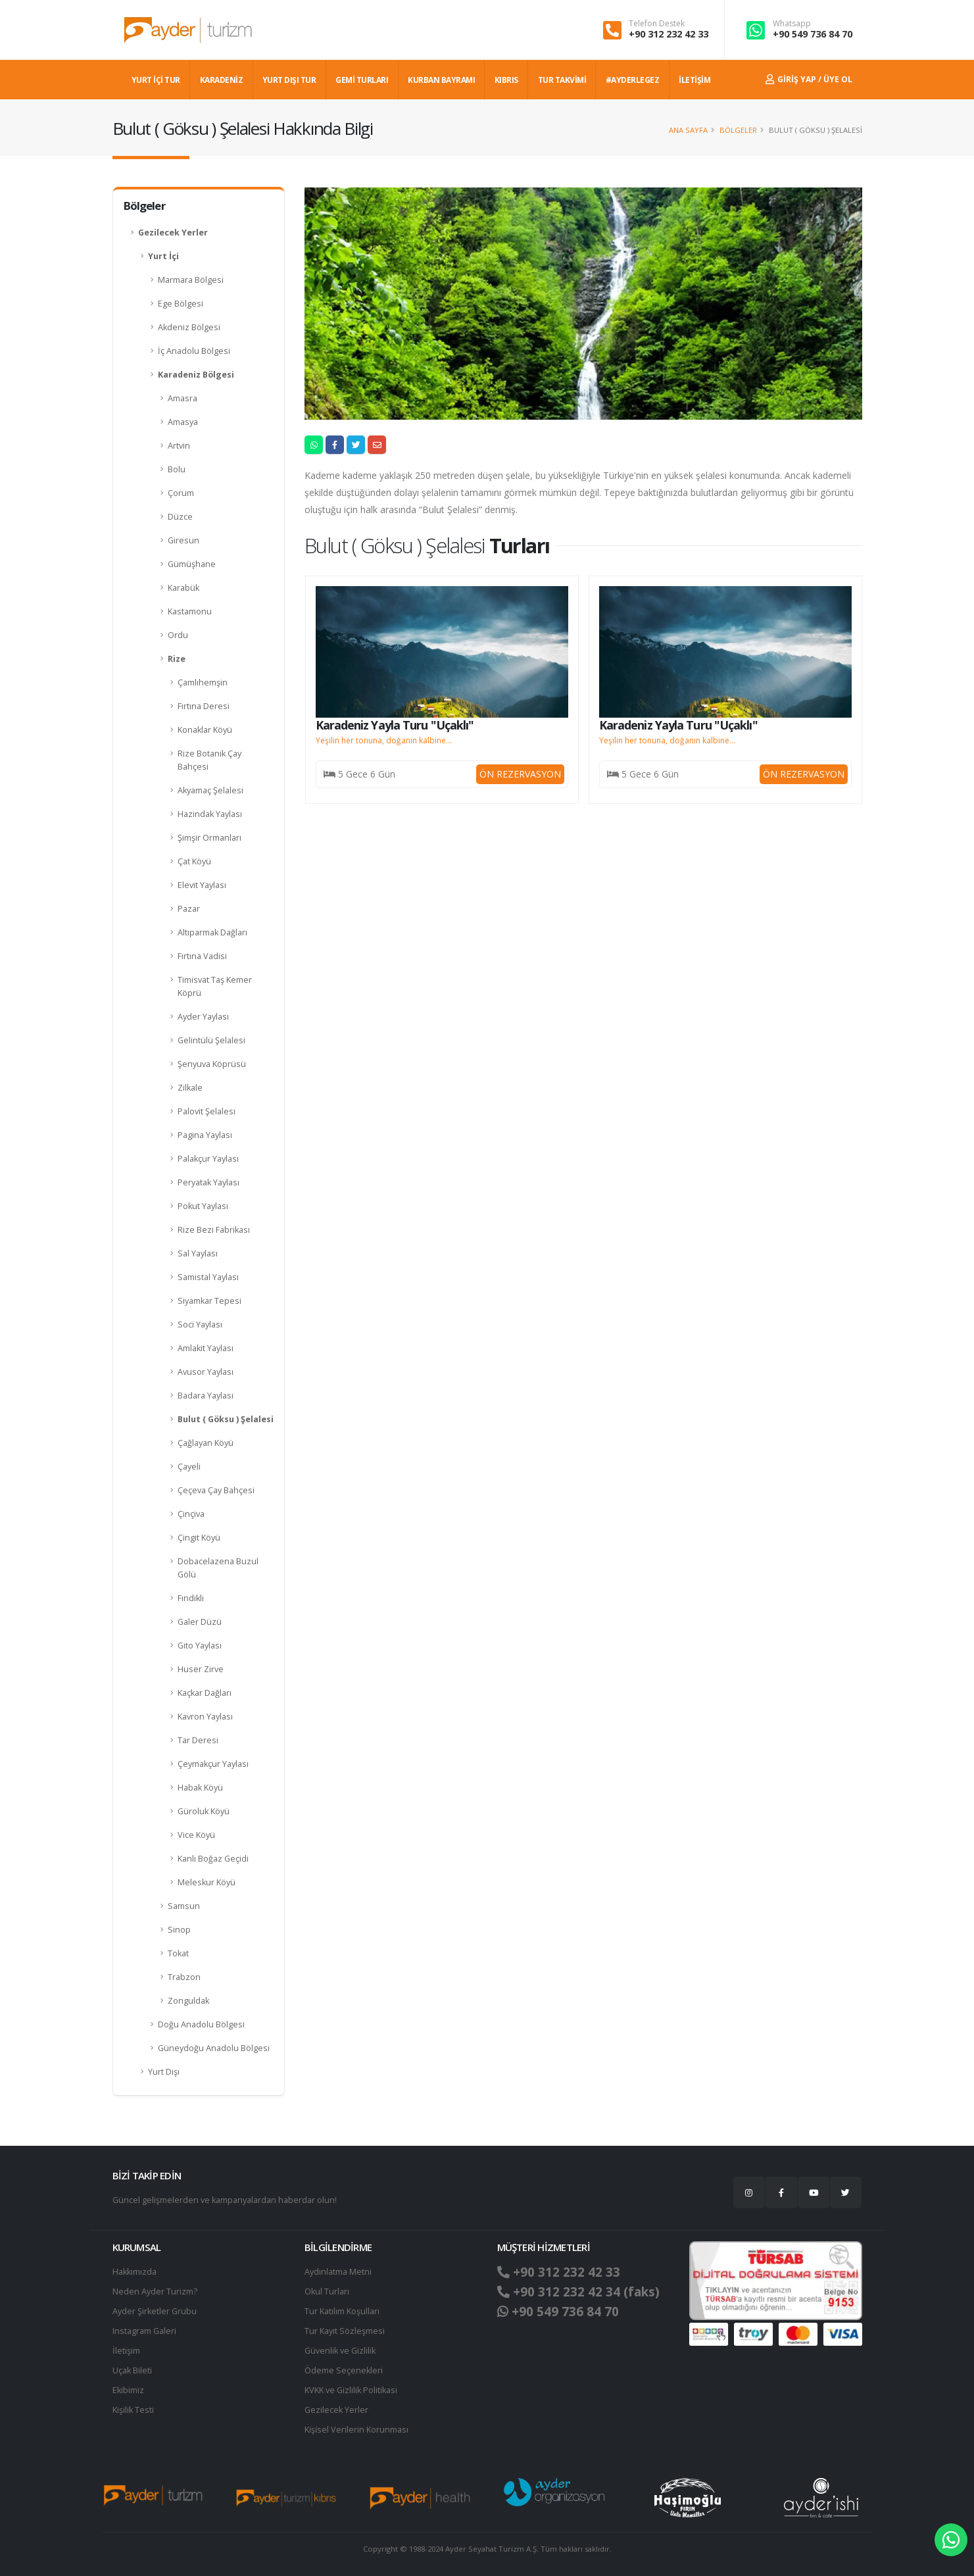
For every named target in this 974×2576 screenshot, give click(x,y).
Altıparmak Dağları (212, 932)
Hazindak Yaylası (210, 814)
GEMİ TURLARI (361, 80)
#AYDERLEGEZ (633, 80)
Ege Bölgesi (180, 303)
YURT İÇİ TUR (156, 80)
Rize (176, 658)
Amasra (182, 398)
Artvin (179, 445)
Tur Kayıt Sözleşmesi (344, 2331)
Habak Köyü (200, 1787)
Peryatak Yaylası (208, 1182)
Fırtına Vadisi (202, 956)
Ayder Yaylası (203, 1016)
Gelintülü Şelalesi (211, 1040)
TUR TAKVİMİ (562, 80)
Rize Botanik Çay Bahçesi (209, 760)
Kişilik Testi (133, 2409)
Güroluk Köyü (204, 1811)
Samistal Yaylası (208, 1277)
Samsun (184, 1906)
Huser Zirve (201, 1669)
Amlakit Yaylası (205, 1348)
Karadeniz (221, 80)
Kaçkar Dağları (204, 1692)
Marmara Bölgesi (191, 279)
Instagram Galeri (144, 2331)
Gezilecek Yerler (173, 232)
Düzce (180, 516)
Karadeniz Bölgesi (196, 374)
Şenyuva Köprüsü (212, 1064)
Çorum (181, 493)
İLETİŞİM (694, 80)
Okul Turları (326, 2291)
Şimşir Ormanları (209, 837)
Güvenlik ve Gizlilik (340, 2350)
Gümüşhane (192, 564)
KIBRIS (506, 80)
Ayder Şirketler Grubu (154, 2311)
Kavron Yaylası (205, 1716)
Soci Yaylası (200, 1324)
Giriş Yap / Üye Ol (809, 79)
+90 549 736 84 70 (812, 34)
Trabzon (184, 1977)
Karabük (183, 587)
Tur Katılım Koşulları (341, 2311)
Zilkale (190, 1087)
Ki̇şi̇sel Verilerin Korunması (356, 2429)
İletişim (126, 2350)
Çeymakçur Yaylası (213, 1764)
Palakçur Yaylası (208, 1158)
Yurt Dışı (164, 2071)
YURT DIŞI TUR (289, 80)
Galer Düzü (200, 1621)
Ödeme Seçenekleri (343, 2370)
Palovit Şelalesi (206, 1111)
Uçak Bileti (132, 2370)
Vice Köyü (196, 1835)
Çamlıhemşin (203, 682)
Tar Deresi (198, 1740)
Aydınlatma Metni (338, 2271)
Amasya (183, 422)
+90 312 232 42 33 (668, 34)
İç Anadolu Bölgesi (194, 351)
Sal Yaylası (198, 1253)
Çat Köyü (194, 861)
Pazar (189, 908)
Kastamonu (190, 611)
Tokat (178, 1953)
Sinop (179, 1929)
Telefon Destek (657, 23)
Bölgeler (738, 130)
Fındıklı (191, 1598)
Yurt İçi (163, 256)
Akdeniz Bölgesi (189, 327)
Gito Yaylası (200, 1645)
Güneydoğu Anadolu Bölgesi (214, 2048)
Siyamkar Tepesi (209, 1300)
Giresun (183, 540)
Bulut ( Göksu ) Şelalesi (226, 1419)
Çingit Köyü (199, 1537)
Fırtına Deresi (204, 706)
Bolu (176, 469)
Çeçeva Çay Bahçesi (216, 1490)
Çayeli (189, 1466)
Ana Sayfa (688, 130)
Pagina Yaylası (205, 1135)
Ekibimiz (128, 2390)
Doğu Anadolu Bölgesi (201, 2024)
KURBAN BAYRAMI (441, 80)
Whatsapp (792, 23)
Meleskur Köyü (206, 1882)
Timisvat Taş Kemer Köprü (215, 986)
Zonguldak (188, 2000)
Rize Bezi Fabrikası (214, 1229)
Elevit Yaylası (202, 885)
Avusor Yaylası (205, 1371)
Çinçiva (191, 1514)
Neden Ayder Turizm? (154, 2291)
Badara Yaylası (205, 1395)
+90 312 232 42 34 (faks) (578, 2291)
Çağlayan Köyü (205, 1443)
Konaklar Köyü (205, 729)
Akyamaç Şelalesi (210, 790)
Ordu (178, 635)
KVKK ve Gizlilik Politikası (350, 2390)
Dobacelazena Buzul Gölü (218, 1568)
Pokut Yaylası (203, 1206)
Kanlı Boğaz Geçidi (213, 1858)
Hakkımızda (134, 2271)
